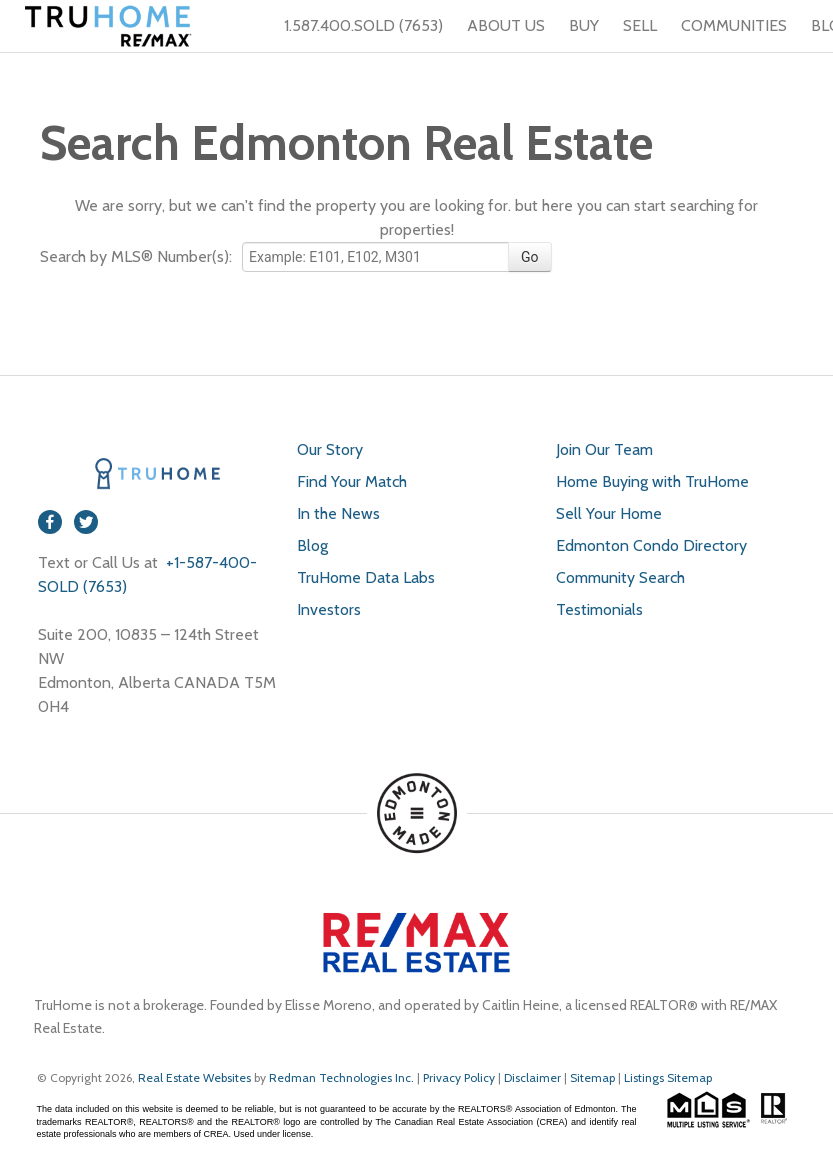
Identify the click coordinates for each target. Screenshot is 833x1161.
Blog (312, 545)
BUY (584, 25)
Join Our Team (604, 449)
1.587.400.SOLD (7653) (351, 26)
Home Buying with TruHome (652, 481)
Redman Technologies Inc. (343, 1077)
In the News (338, 513)
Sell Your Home (609, 513)
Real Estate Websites (196, 1077)
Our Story (330, 449)
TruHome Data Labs (366, 577)
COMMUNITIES (734, 25)
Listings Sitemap (668, 1077)
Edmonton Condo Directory (651, 545)
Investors (329, 609)
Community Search (620, 577)
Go (530, 257)
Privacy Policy (459, 1077)
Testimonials (599, 609)
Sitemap (592, 1077)
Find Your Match (352, 481)
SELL (640, 25)
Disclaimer (532, 1077)
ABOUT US (506, 25)
